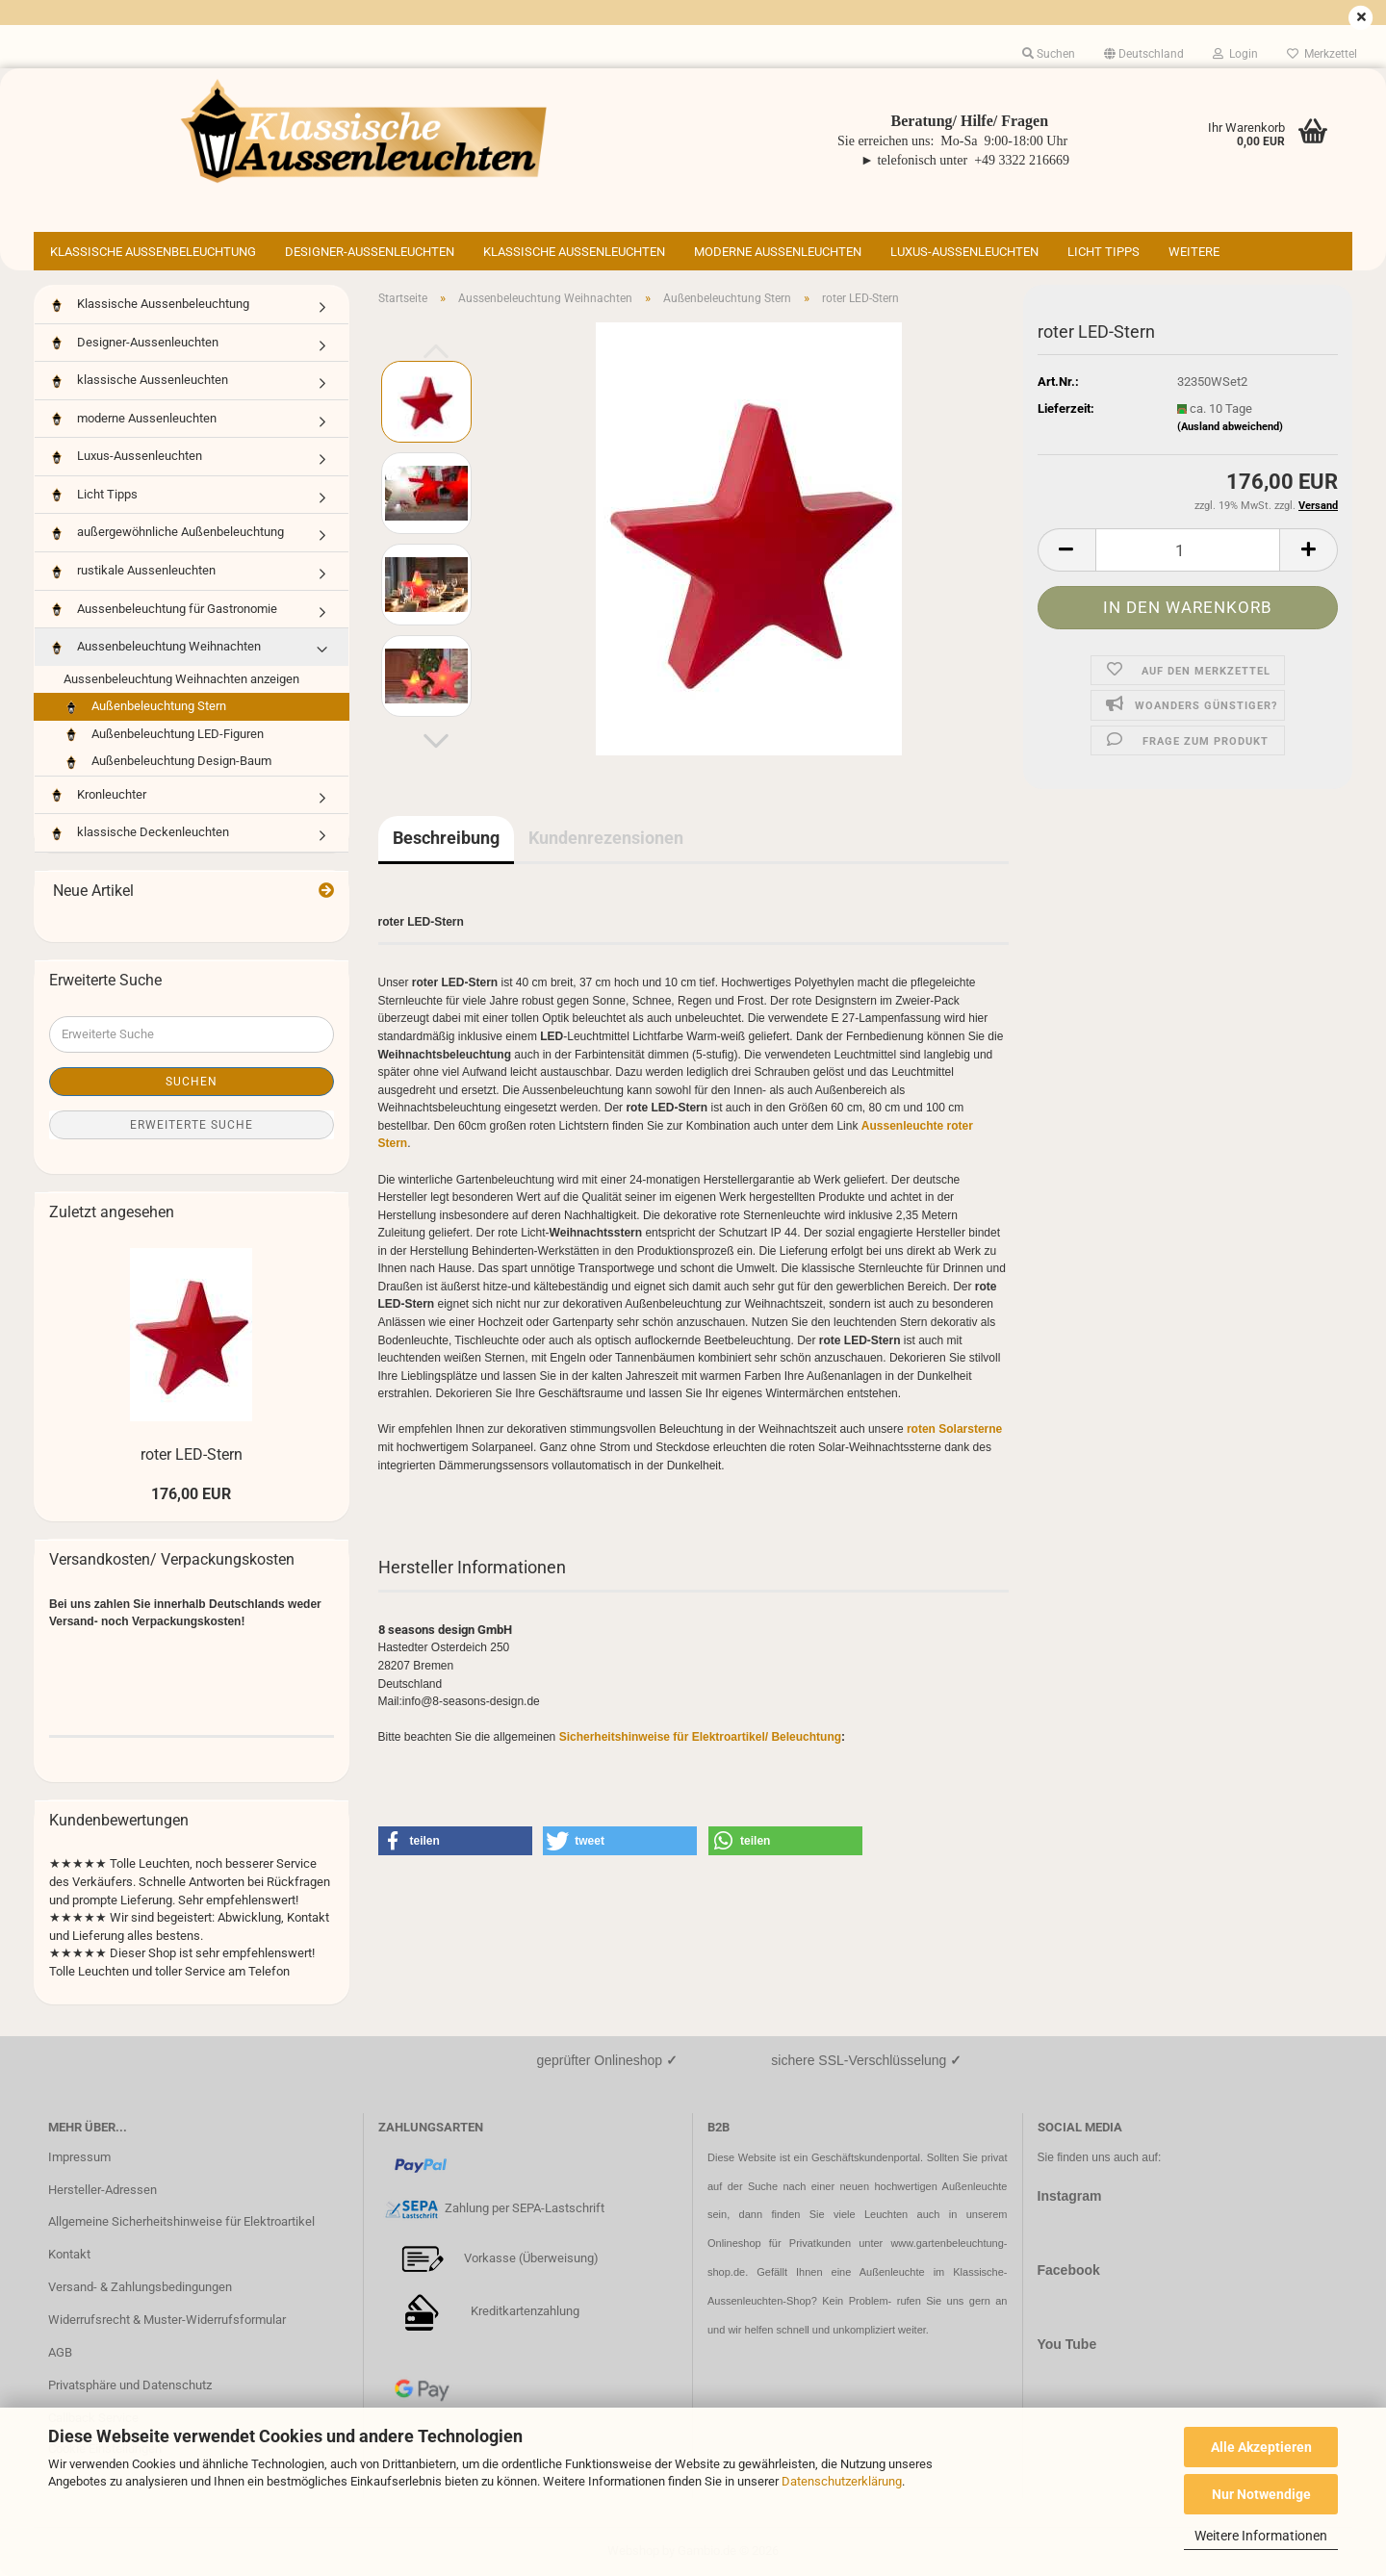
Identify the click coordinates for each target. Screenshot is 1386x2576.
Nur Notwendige (1261, 2494)
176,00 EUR (191, 1494)
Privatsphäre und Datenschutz (130, 2385)
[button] (1144, 53)
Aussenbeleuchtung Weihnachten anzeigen (181, 679)
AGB (60, 2352)
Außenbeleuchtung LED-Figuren (164, 735)
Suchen (192, 1081)
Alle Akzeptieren (1261, 2447)
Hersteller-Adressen (102, 2189)
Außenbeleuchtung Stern (145, 707)
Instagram (1070, 2196)
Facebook (1069, 2270)
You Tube (1067, 2344)
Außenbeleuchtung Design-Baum (167, 761)
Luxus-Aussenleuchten (964, 251)
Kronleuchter (97, 795)
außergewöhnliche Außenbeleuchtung (166, 532)
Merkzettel (1322, 54)
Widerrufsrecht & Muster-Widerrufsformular (167, 2319)
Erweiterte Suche (191, 1125)
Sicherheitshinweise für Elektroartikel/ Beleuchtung (700, 1737)
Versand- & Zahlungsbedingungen (140, 2287)
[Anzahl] (1188, 550)
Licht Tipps (1103, 251)
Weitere (1193, 251)
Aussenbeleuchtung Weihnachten (155, 647)
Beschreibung (446, 838)
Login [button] (1235, 54)
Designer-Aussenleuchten (369, 251)
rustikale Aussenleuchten (132, 571)
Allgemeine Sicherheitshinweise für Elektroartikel (181, 2221)
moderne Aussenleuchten (777, 251)
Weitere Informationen (1260, 2535)
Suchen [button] (1048, 54)
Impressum (79, 2157)
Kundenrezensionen (605, 838)
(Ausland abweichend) (1230, 427)
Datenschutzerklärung (842, 2481)
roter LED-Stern (192, 1454)
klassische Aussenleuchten (574, 251)
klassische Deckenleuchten (139, 833)
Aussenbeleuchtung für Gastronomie (163, 609)
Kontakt (69, 2254)
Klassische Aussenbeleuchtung (153, 251)
